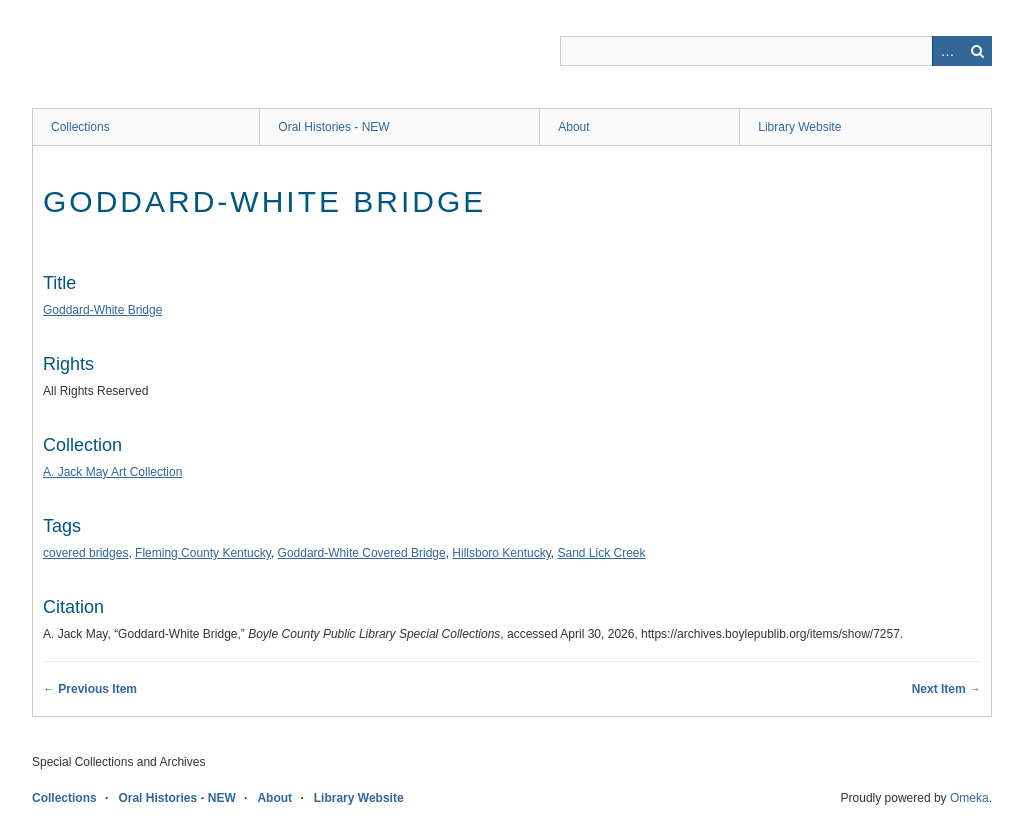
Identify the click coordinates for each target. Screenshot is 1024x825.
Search (977, 51)
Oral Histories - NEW (333, 127)
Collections (80, 127)
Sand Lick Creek (602, 553)
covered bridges (85, 553)
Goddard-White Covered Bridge (362, 553)
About (573, 127)
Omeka (969, 798)
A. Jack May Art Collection (112, 472)
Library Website (799, 127)
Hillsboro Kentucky (501, 553)
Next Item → (946, 689)
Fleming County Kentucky (203, 553)
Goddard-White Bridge (102, 310)
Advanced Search (947, 51)
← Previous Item (90, 689)
